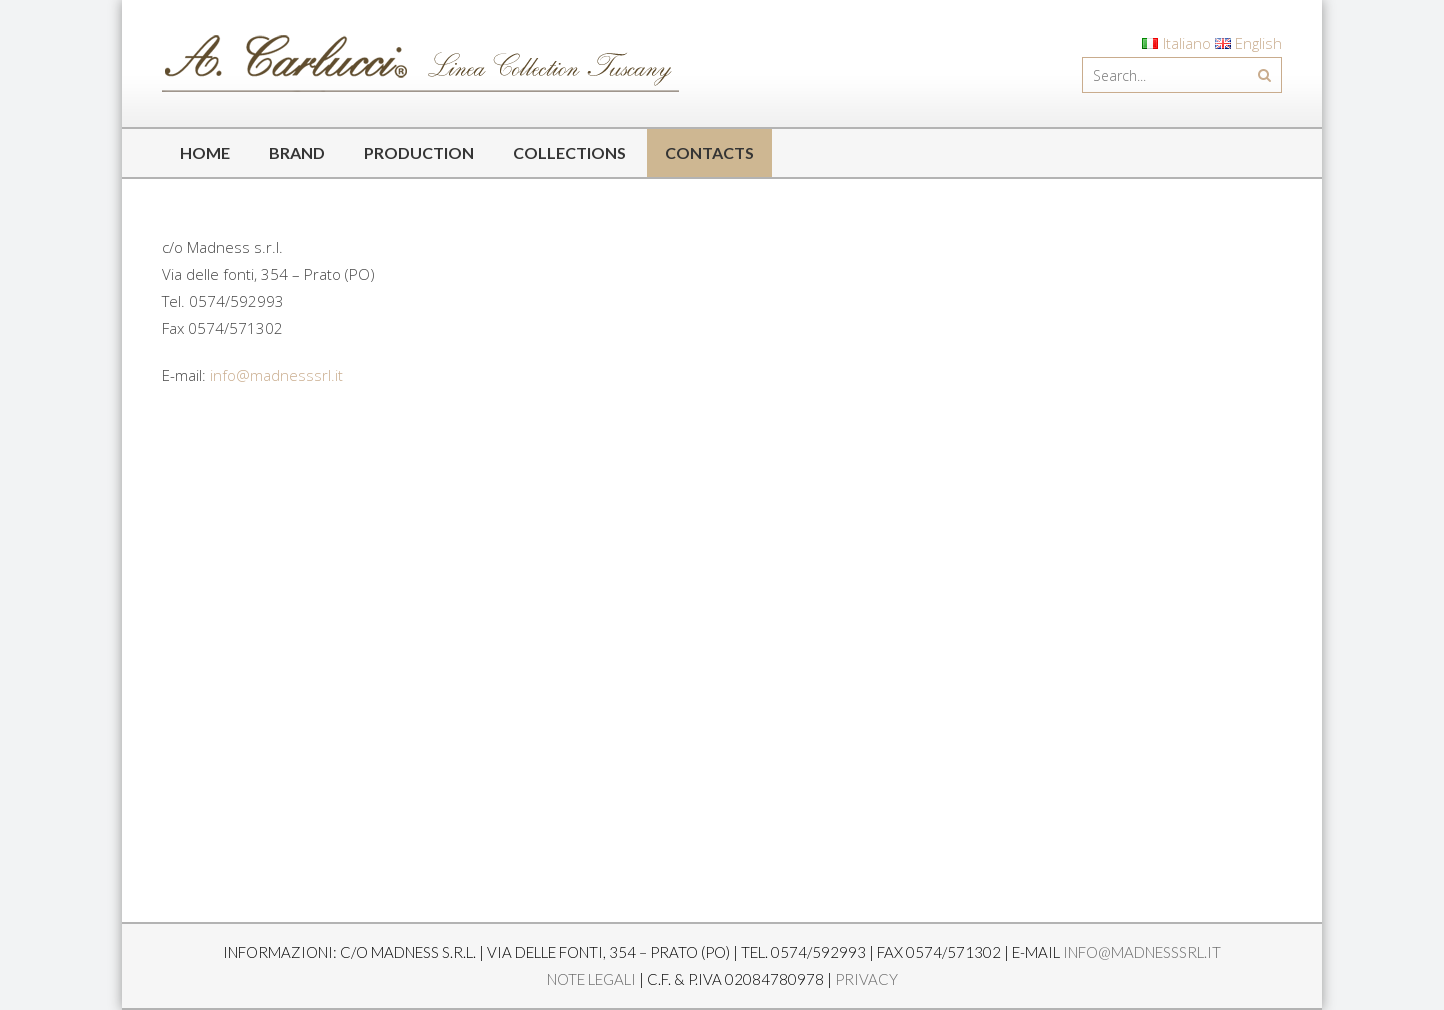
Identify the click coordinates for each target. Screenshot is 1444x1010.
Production (419, 152)
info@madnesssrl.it (276, 375)
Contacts (709, 152)
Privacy (866, 979)
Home (205, 152)
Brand (297, 152)
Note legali (591, 979)
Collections (569, 152)
